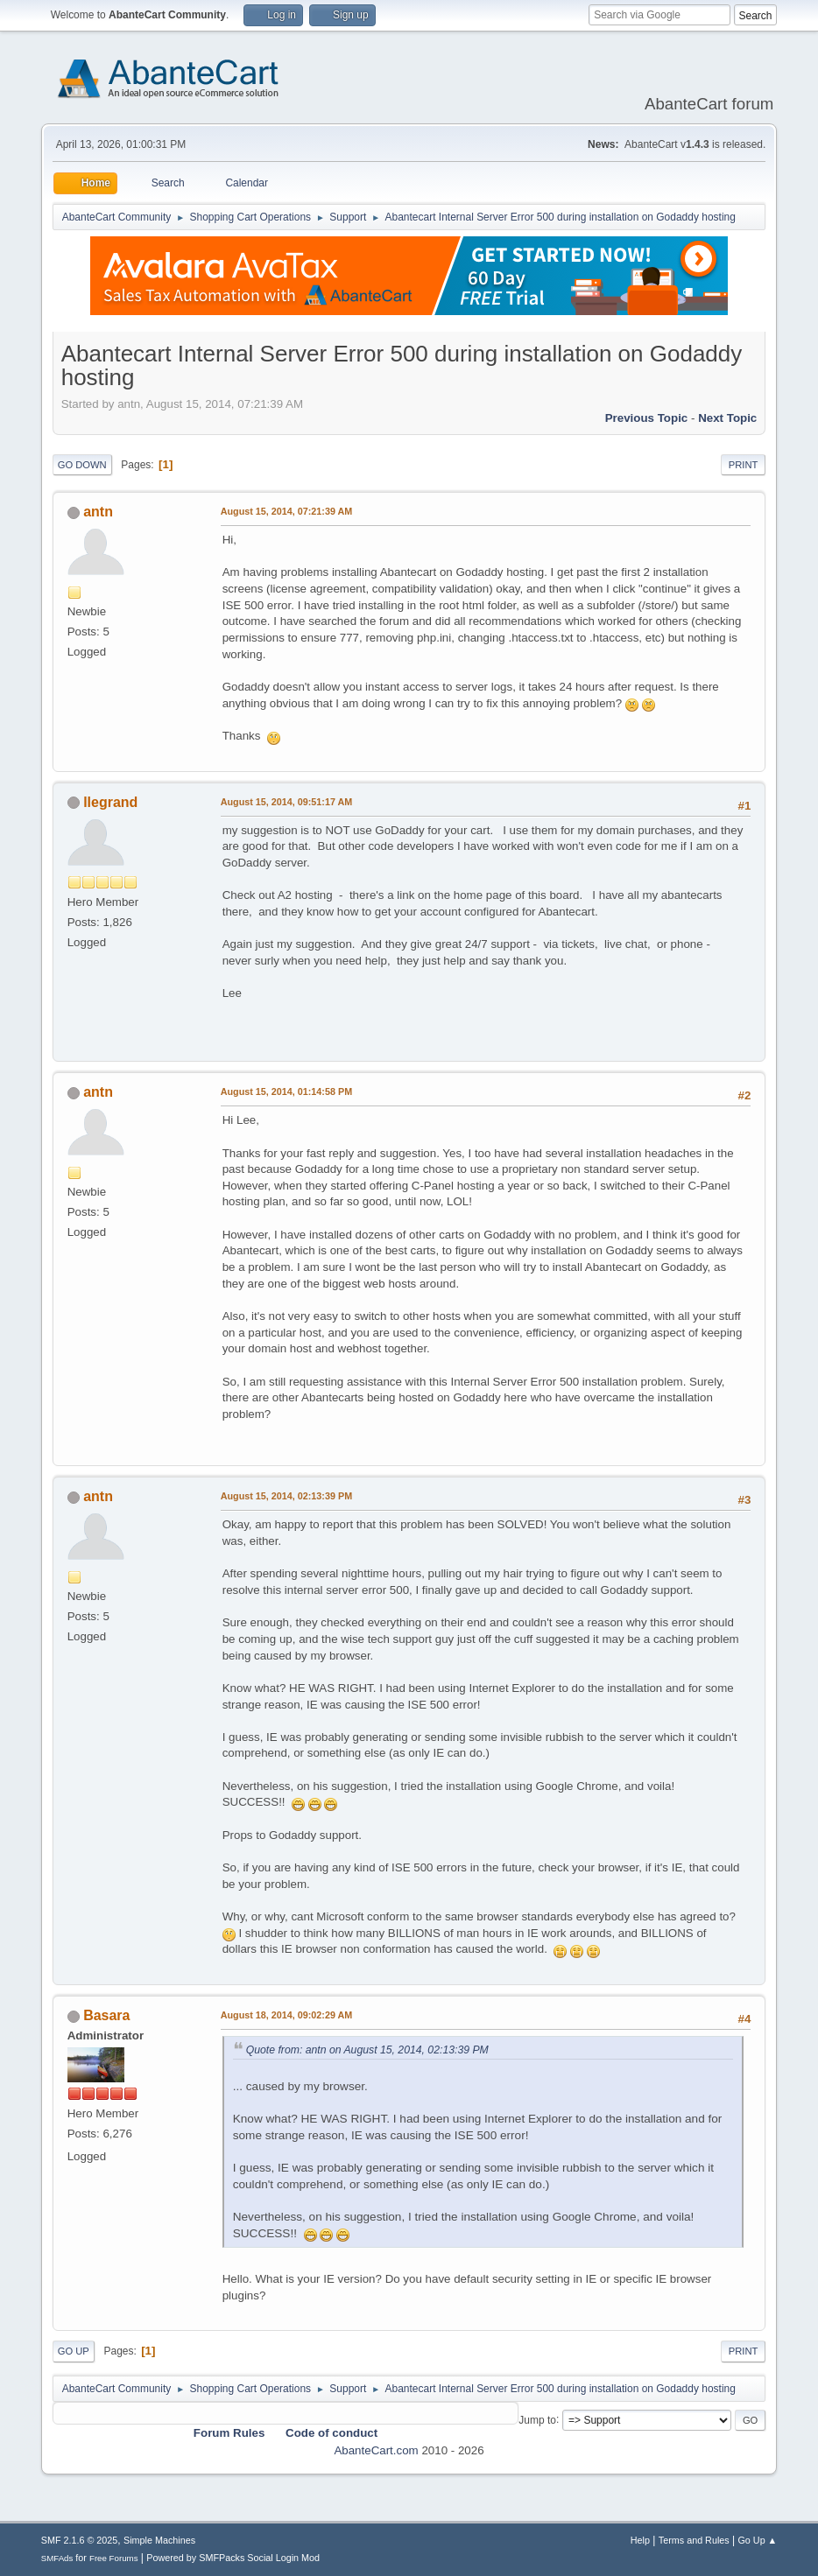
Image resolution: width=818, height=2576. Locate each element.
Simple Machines (159, 2540)
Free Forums (113, 2558)
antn (98, 511)
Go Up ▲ (757, 2540)
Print (743, 465)
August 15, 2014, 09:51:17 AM (287, 802)
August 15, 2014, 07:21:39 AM (287, 511)
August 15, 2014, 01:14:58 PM (286, 1091)
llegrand (110, 802)
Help (640, 2540)
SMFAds (57, 2558)
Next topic (727, 418)
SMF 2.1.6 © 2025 (79, 2540)
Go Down (82, 465)
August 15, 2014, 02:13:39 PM (286, 1496)
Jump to (537, 2419)
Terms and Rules (694, 2540)
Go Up (73, 2351)
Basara (106, 2015)
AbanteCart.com (376, 2450)
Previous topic (646, 418)
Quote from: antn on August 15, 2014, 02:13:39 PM (367, 2050)
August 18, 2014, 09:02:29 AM (287, 2015)
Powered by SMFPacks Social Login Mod (233, 2557)
